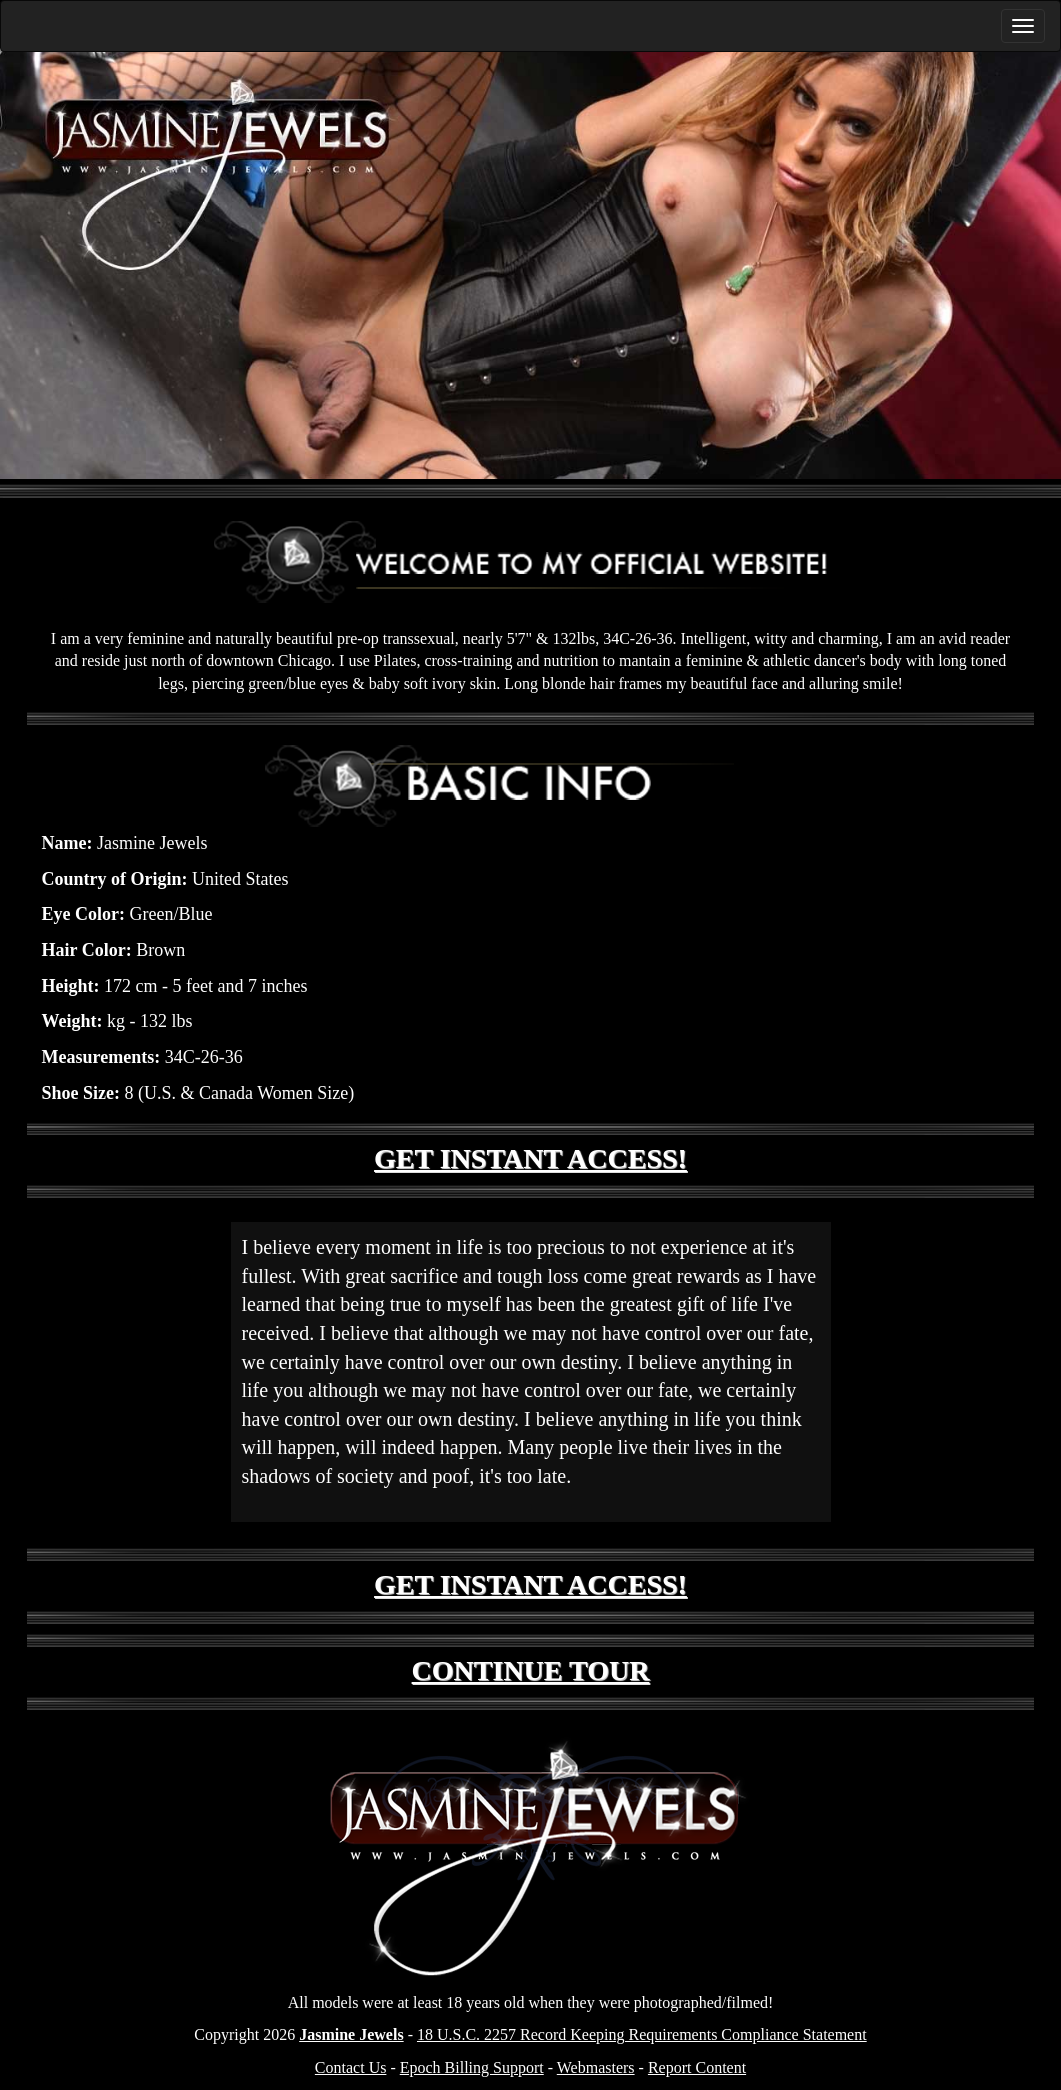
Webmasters (596, 2067)
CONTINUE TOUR (531, 1670)
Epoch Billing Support (472, 2067)
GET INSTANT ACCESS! (530, 1158)
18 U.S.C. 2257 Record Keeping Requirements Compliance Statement (642, 2034)
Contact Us (351, 2067)
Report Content (697, 2067)
